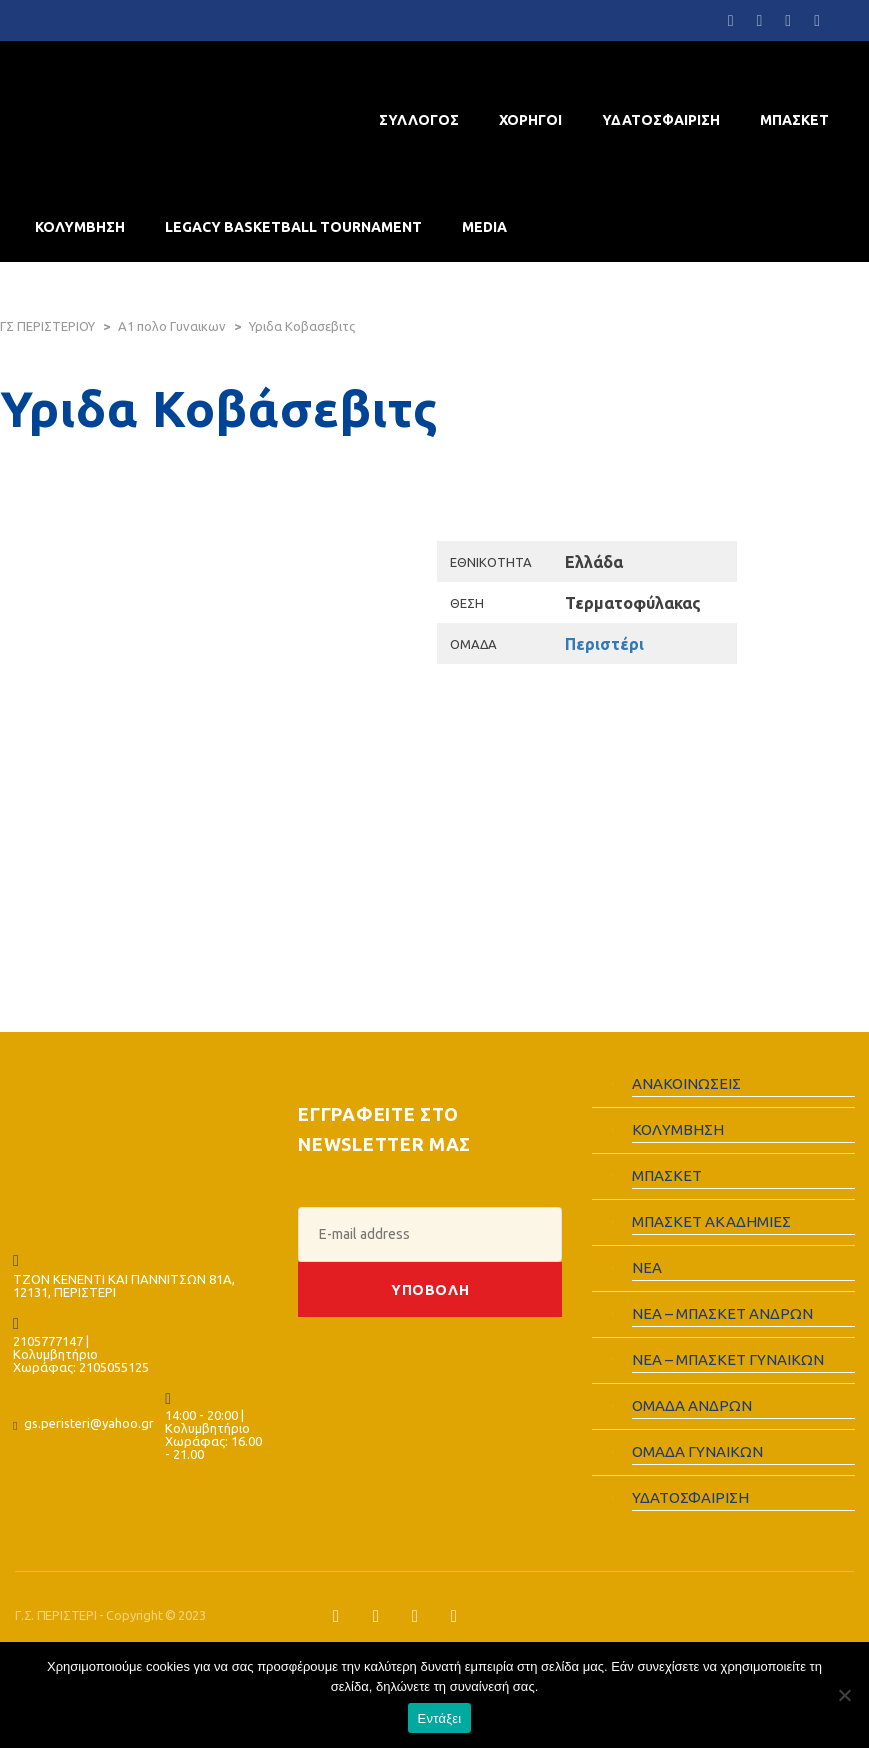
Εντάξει (440, 1718)
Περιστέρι (604, 644)
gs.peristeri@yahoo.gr (89, 1423)
